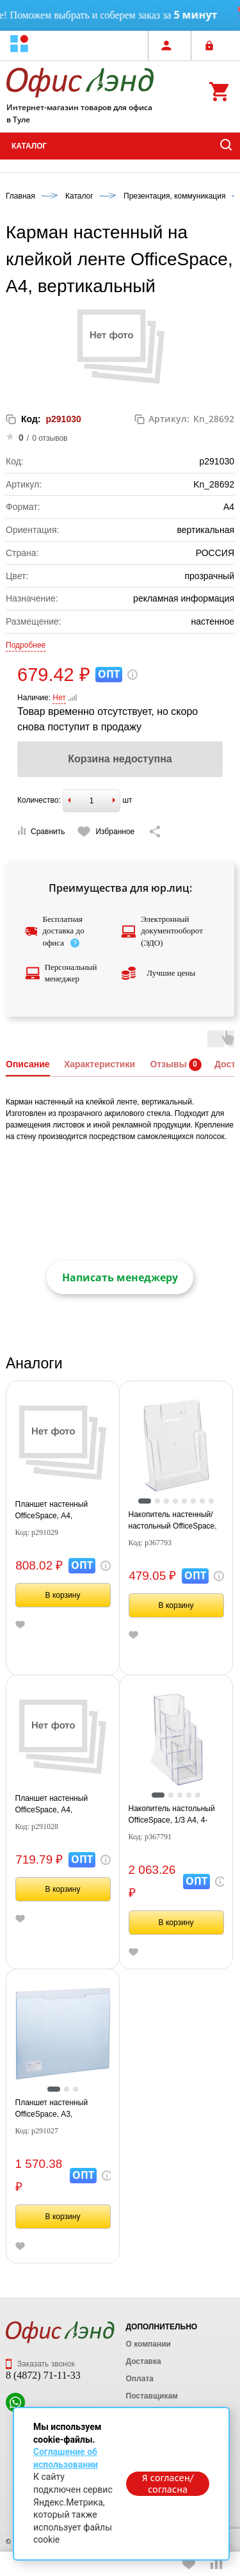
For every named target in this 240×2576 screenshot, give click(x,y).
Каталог (29, 146)
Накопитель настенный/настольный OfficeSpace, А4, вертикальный (173, 1521)
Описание (28, 1064)
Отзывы (168, 1064)
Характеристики (99, 1064)
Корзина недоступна (120, 758)
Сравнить (41, 831)
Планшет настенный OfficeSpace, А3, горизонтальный (51, 2109)
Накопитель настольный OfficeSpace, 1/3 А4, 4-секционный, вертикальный (172, 1815)
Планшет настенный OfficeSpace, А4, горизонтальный (51, 1511)
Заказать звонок (40, 2363)
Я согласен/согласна (167, 2483)
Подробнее (25, 645)
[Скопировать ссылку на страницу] (155, 831)
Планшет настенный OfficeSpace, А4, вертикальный (51, 1805)
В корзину (63, 1595)
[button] (19, 45)
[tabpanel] (176, 1445)
